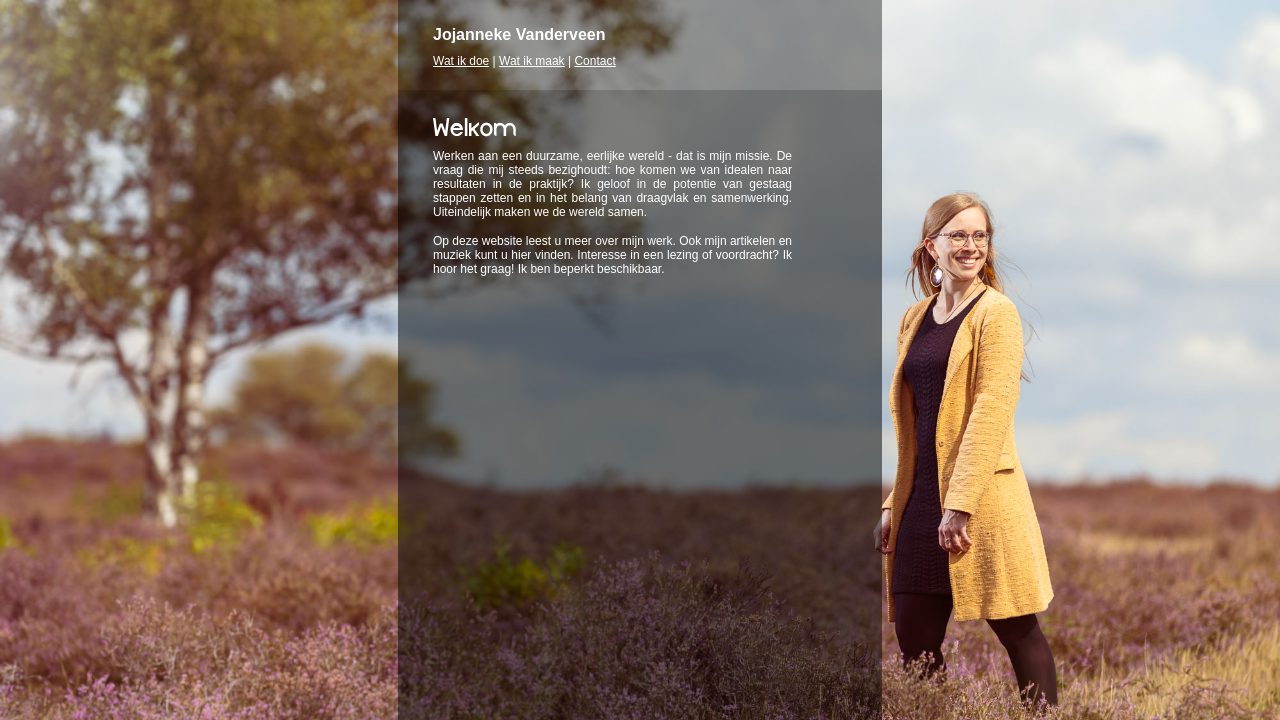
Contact (594, 61)
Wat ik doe (461, 61)
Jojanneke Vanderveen (519, 34)
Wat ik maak (532, 61)
